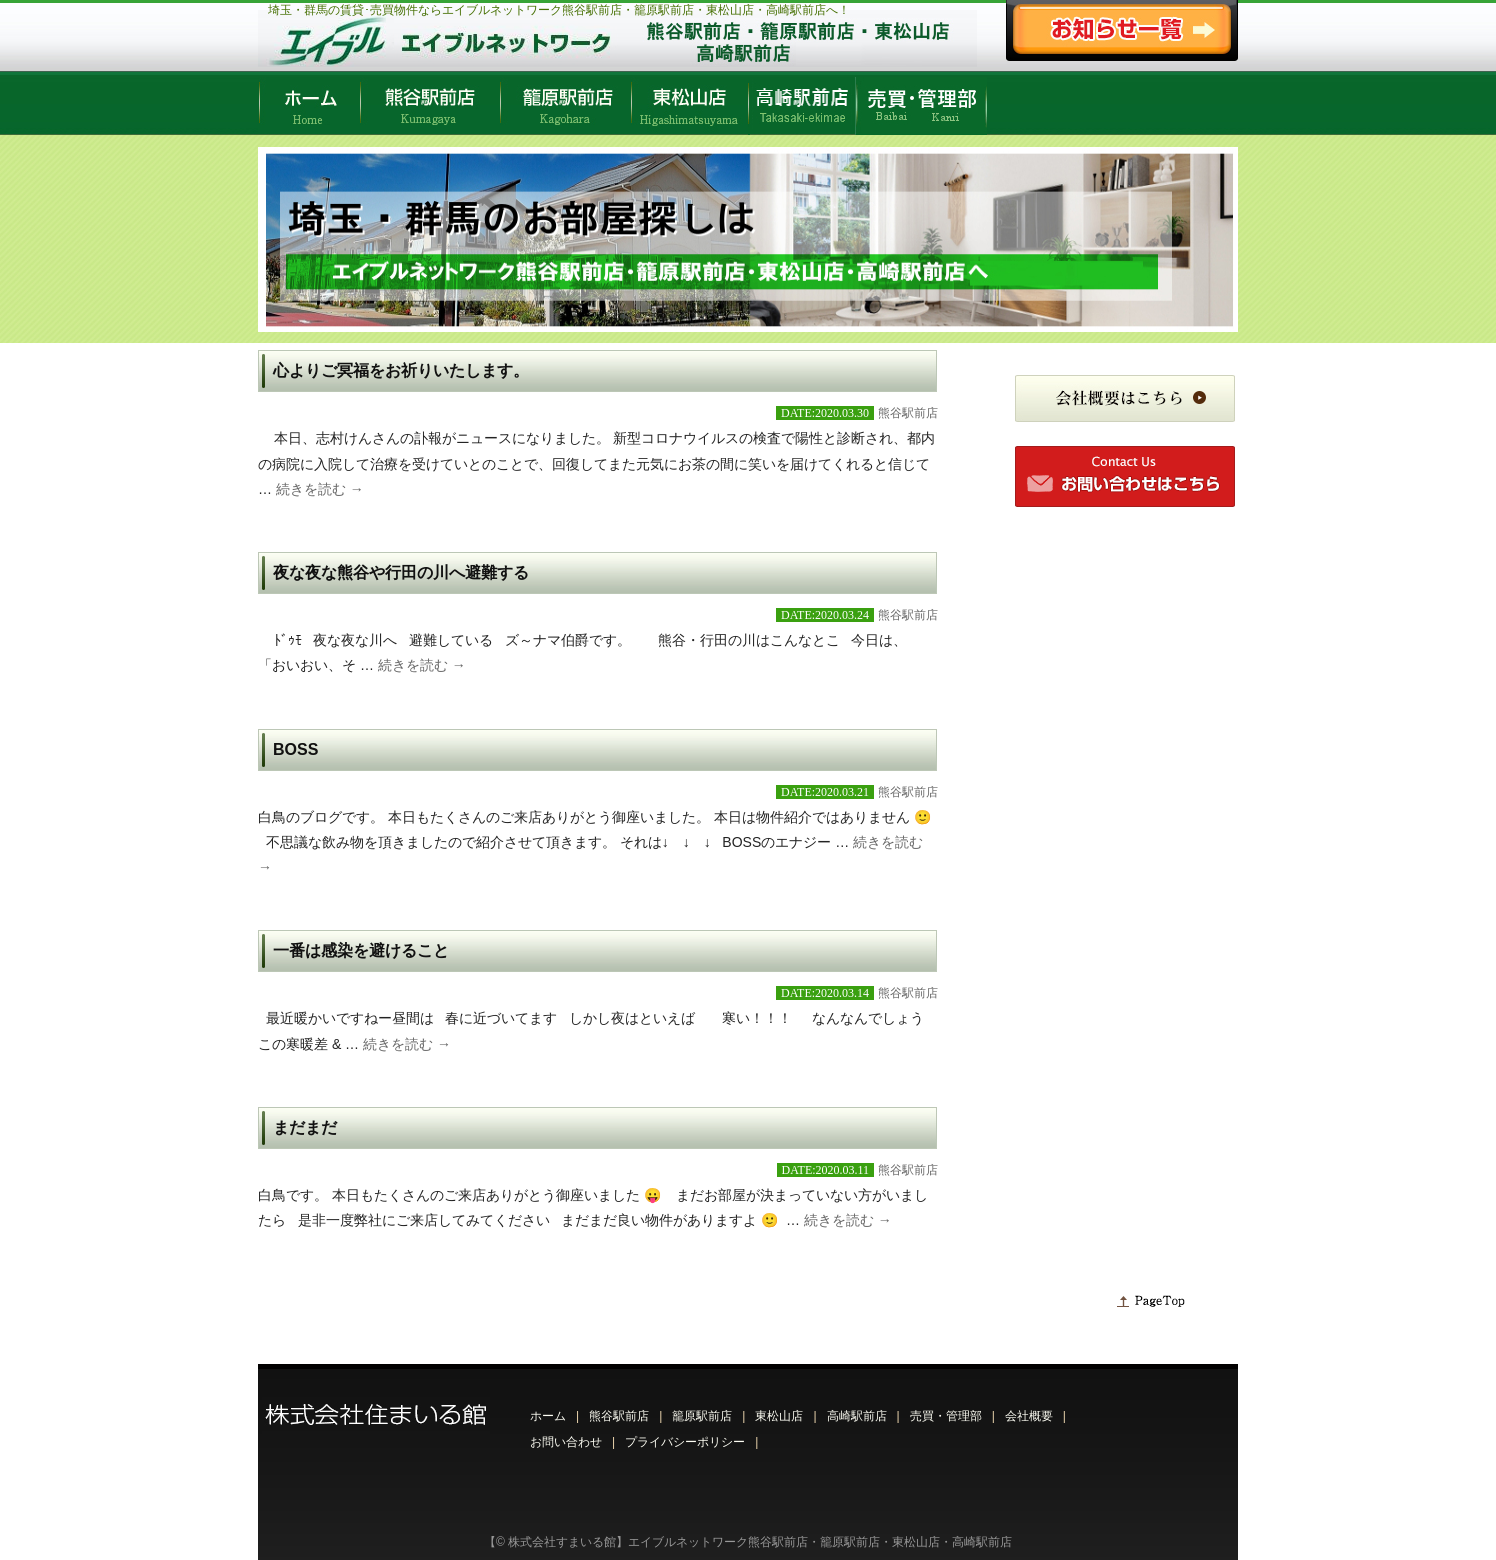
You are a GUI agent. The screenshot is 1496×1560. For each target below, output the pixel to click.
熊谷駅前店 (908, 413)
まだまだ (305, 1127)
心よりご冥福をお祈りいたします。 (401, 370)
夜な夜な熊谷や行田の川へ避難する (401, 572)
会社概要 (1029, 1416)
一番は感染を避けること (361, 950)
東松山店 (779, 1416)
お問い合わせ (566, 1442)
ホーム (548, 1416)
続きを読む (320, 489)
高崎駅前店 (857, 1416)
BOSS (295, 749)
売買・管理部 (946, 1416)
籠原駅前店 (702, 1416)
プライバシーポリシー (685, 1442)
